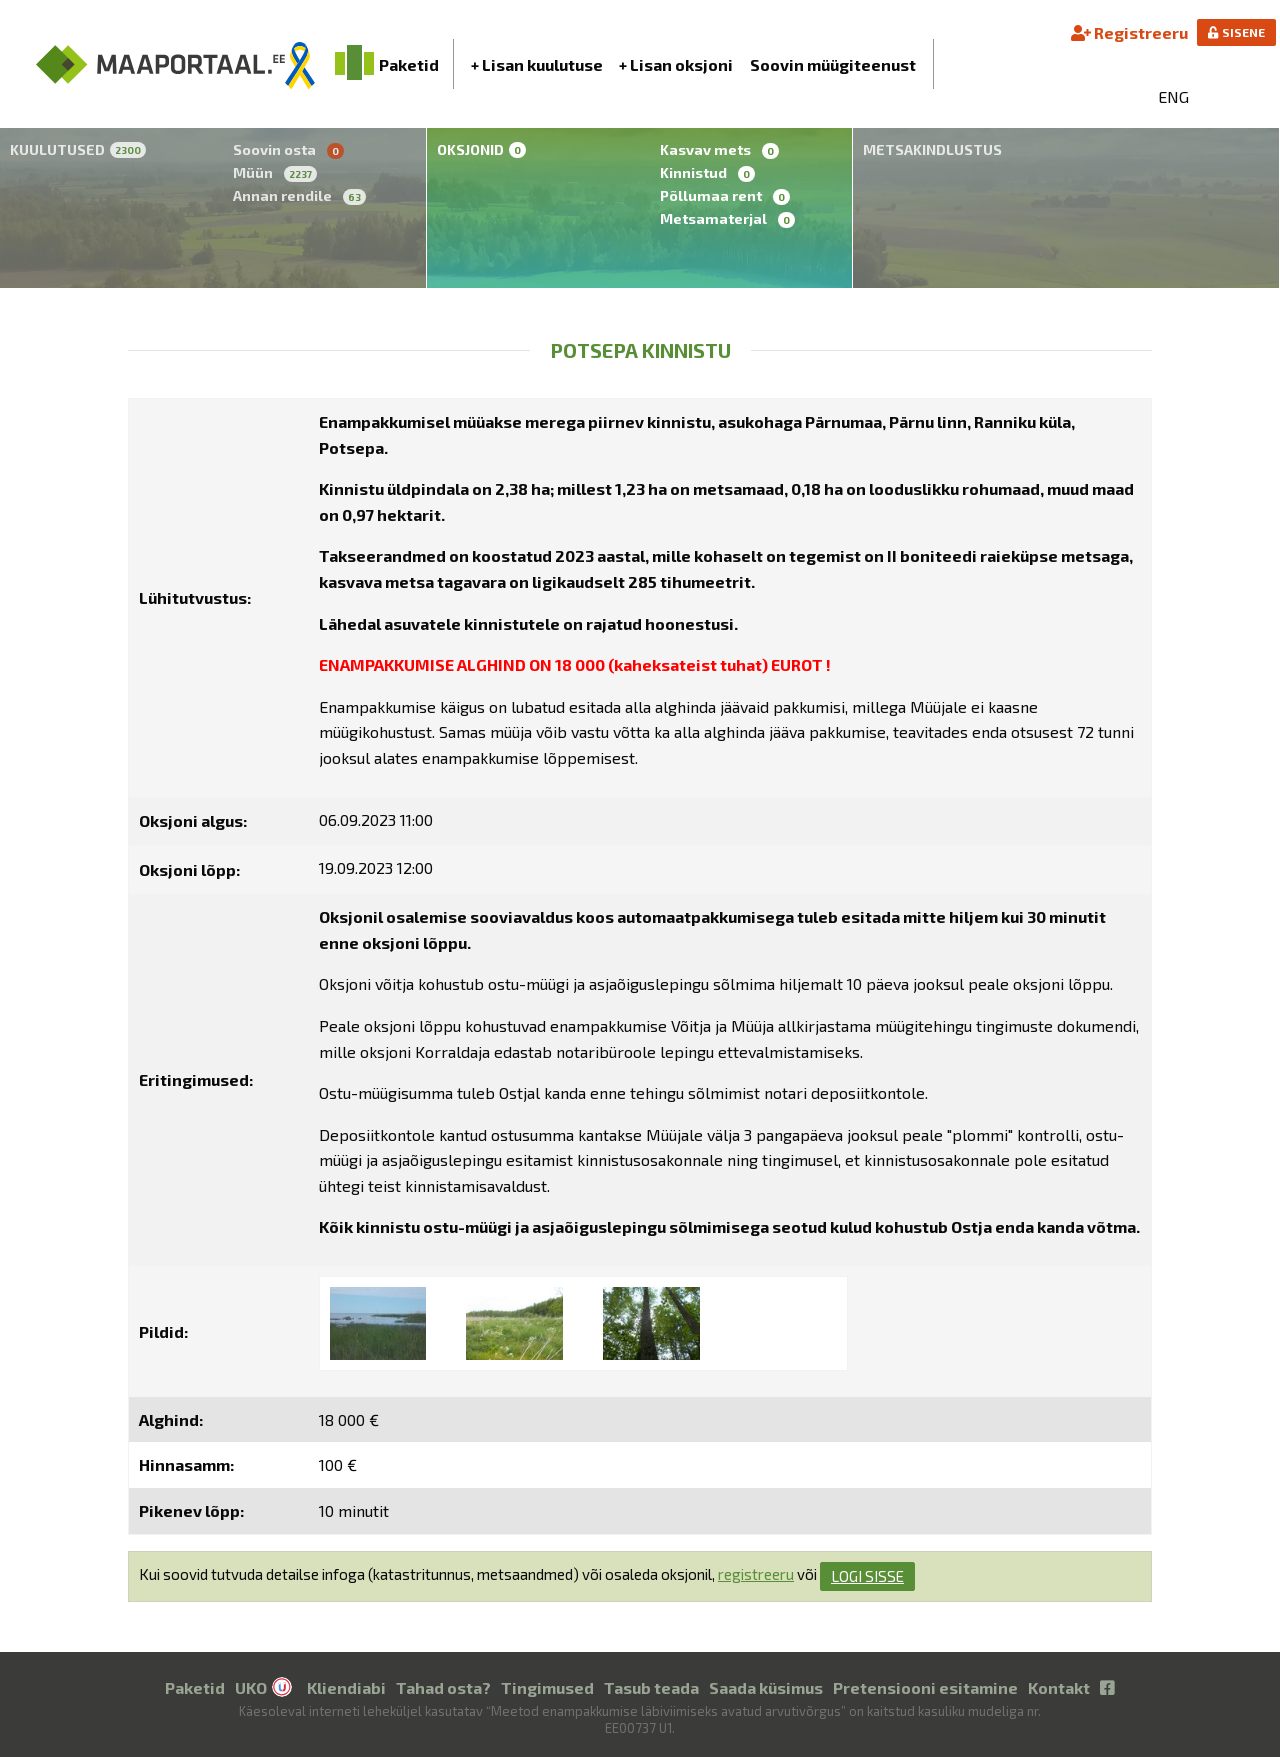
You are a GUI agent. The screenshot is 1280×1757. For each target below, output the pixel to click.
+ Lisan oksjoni (676, 64)
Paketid (195, 1687)
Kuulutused (78, 149)
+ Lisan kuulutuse (537, 64)
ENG (1173, 96)
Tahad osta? (443, 1687)
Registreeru (1129, 32)
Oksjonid (481, 149)
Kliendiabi (346, 1687)
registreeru (756, 1574)
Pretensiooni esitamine (925, 1687)
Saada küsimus (766, 1687)
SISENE (1236, 32)
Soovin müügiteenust (833, 64)
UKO (251, 1687)
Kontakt (1059, 1687)
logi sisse (867, 1576)
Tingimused (547, 1687)
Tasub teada (651, 1687)
